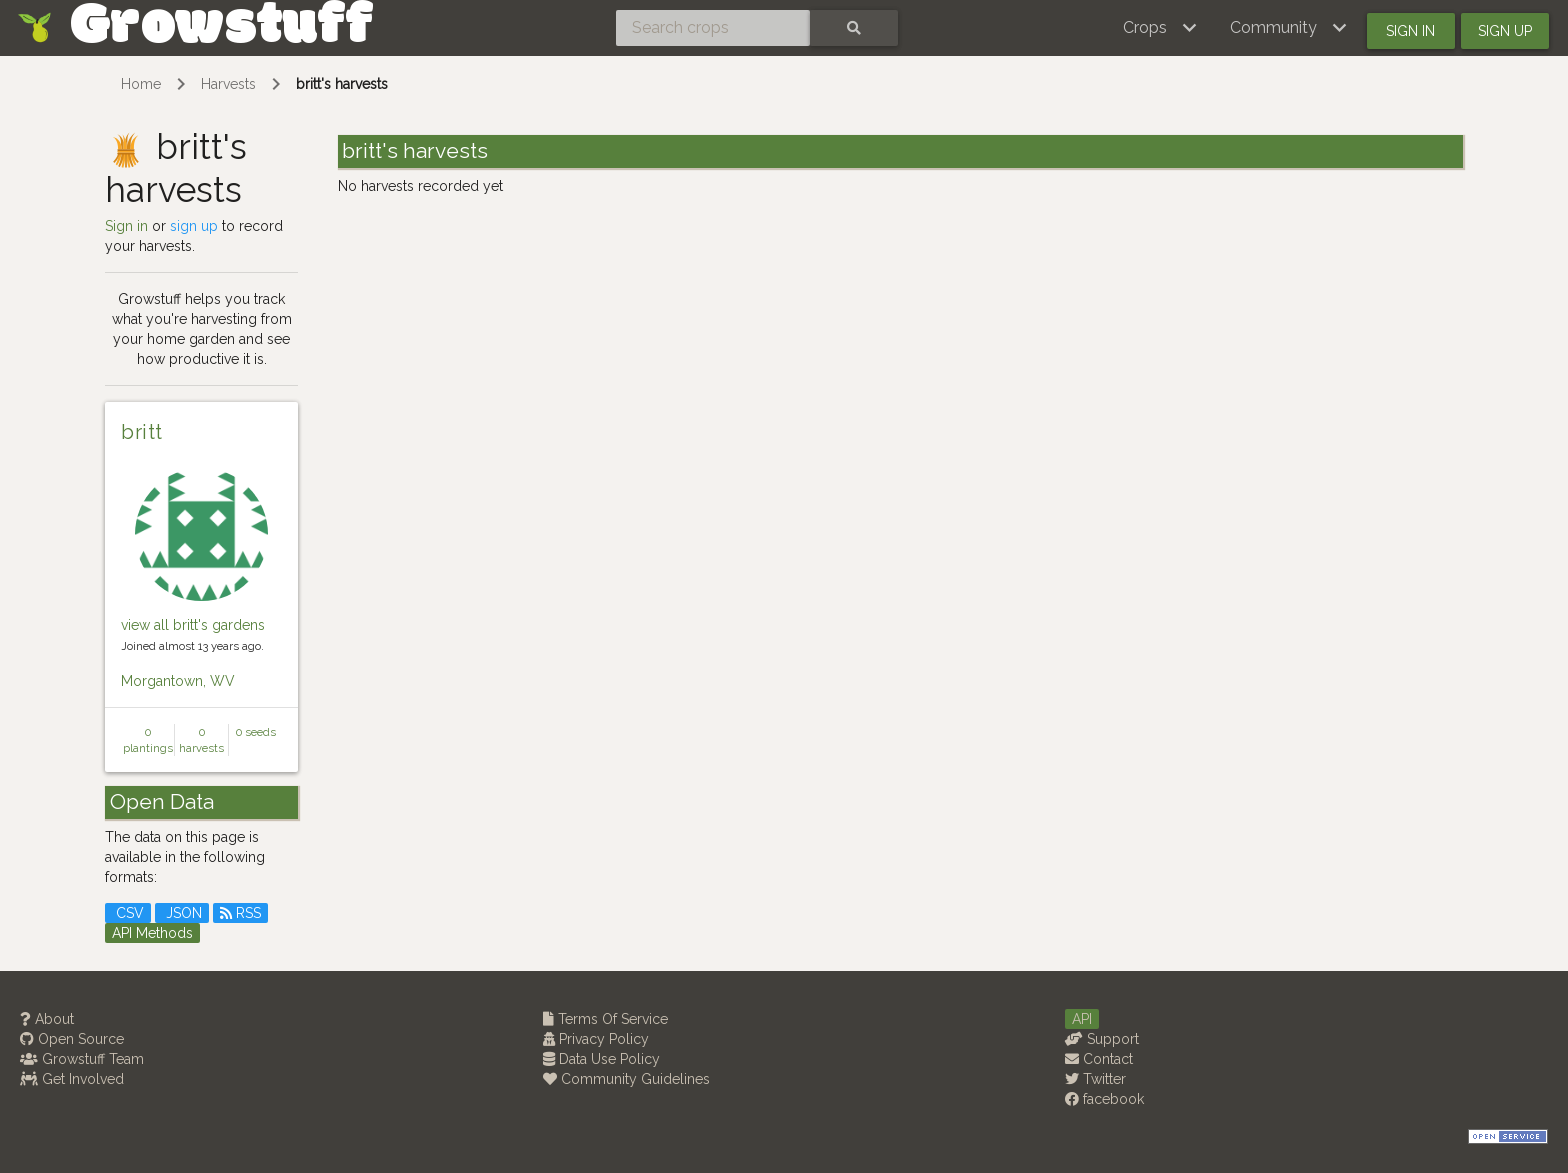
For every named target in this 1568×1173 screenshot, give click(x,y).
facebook (1104, 1099)
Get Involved (72, 1079)
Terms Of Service (605, 1019)
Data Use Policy (601, 1059)
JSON (182, 913)
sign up (194, 226)
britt (141, 432)
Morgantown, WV (178, 681)
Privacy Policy (596, 1039)
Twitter (1095, 1079)
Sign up (1505, 31)
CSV (128, 913)
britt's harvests (342, 84)
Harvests (228, 84)
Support (1102, 1039)
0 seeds (256, 732)
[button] (1160, 28)
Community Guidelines (626, 1079)
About (47, 1019)
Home (141, 84)
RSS (240, 913)
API (1082, 1019)
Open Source (72, 1039)
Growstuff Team (82, 1059)
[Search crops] (713, 28)
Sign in (1410, 31)
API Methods (152, 933)
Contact (1099, 1059)
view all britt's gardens (193, 625)
